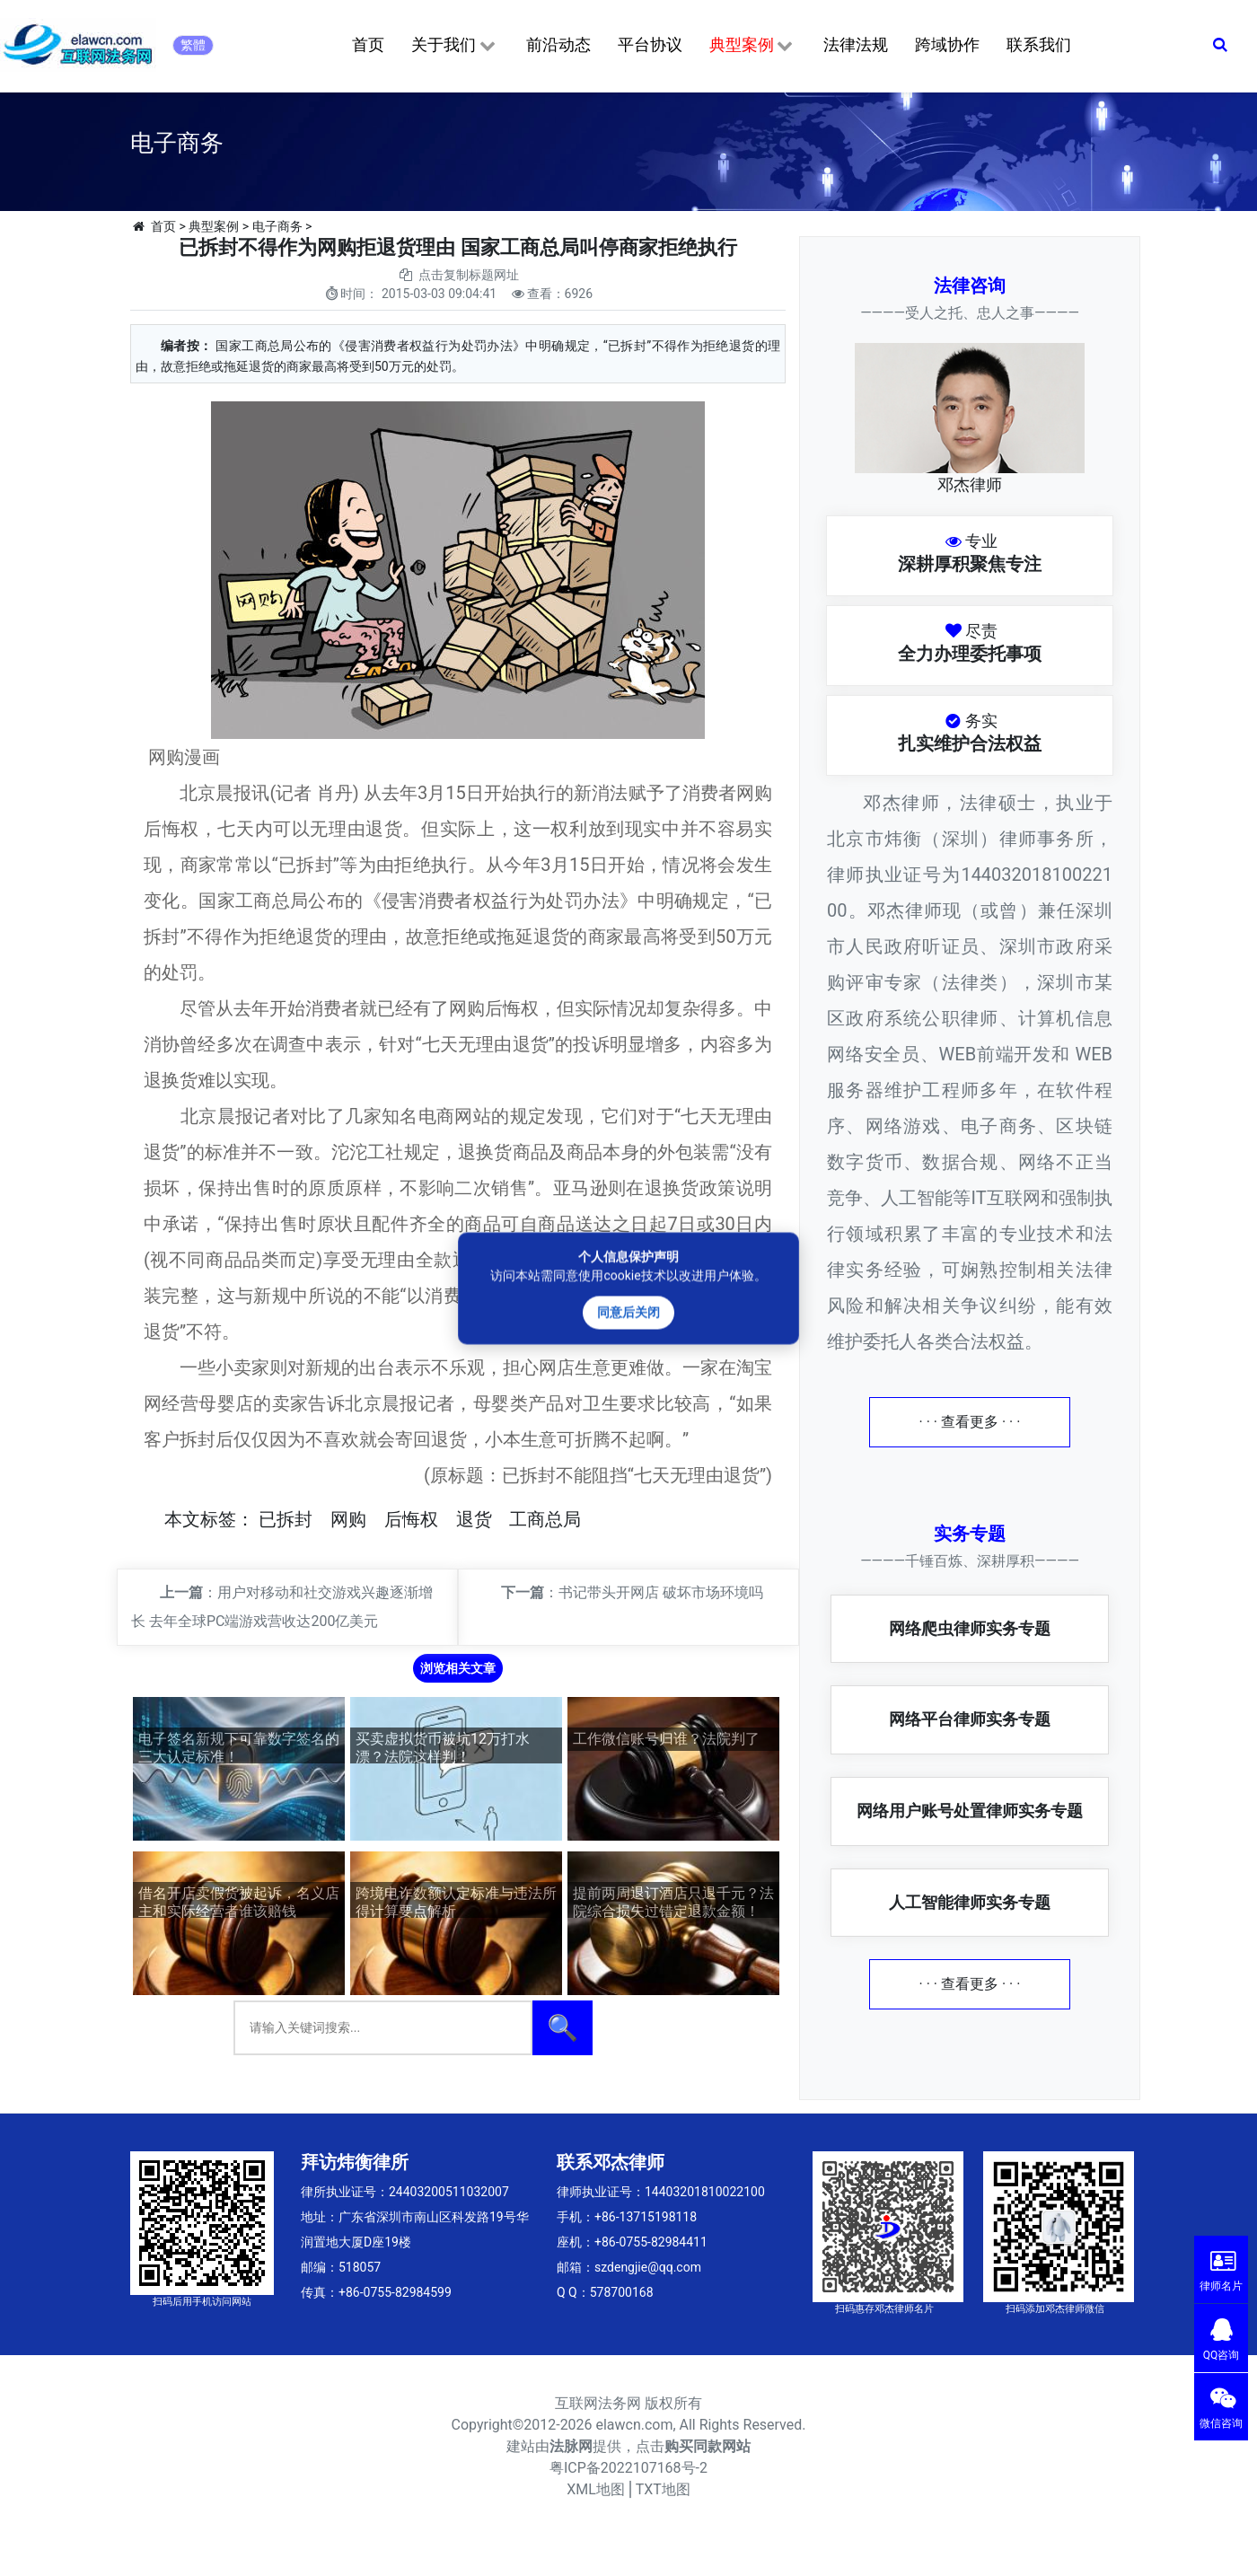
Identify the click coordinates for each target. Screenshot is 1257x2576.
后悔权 (411, 1519)
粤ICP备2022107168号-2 (628, 2467)
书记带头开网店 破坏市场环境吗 (660, 1592)
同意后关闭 (628, 1312)
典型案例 (752, 46)
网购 (348, 1519)
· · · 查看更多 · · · (970, 1421)
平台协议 (650, 44)
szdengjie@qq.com (647, 2267)
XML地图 (596, 2489)
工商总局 (545, 1519)
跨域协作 (947, 44)
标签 (218, 1519)
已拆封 (285, 1519)
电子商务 (277, 226)
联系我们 (1038, 44)
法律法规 (855, 44)
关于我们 (454, 46)
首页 (368, 44)
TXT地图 (663, 2489)
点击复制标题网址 (468, 275)
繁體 (193, 45)
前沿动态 (558, 44)
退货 (474, 1519)
